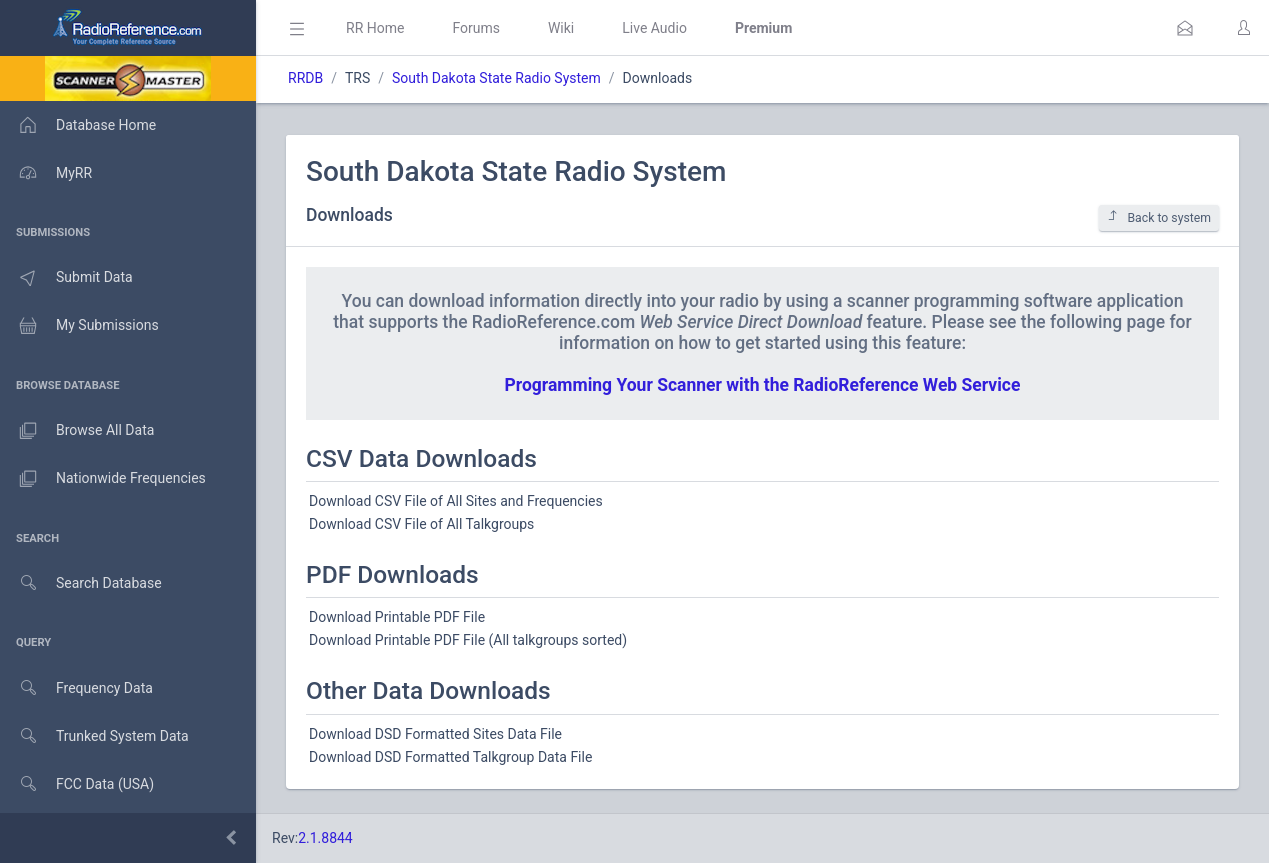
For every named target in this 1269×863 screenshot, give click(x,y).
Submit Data (66, 278)
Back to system (1159, 217)
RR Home (375, 28)
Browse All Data (77, 431)
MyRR (46, 173)
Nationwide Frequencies (103, 479)
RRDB (305, 78)
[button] (1185, 28)
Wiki (561, 28)
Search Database (81, 583)
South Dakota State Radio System (496, 78)
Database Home (78, 125)
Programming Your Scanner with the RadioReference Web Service (763, 385)
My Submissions (79, 326)
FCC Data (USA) (77, 784)
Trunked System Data (94, 736)
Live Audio (654, 28)
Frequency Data (76, 688)
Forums (476, 28)
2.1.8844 (325, 838)
